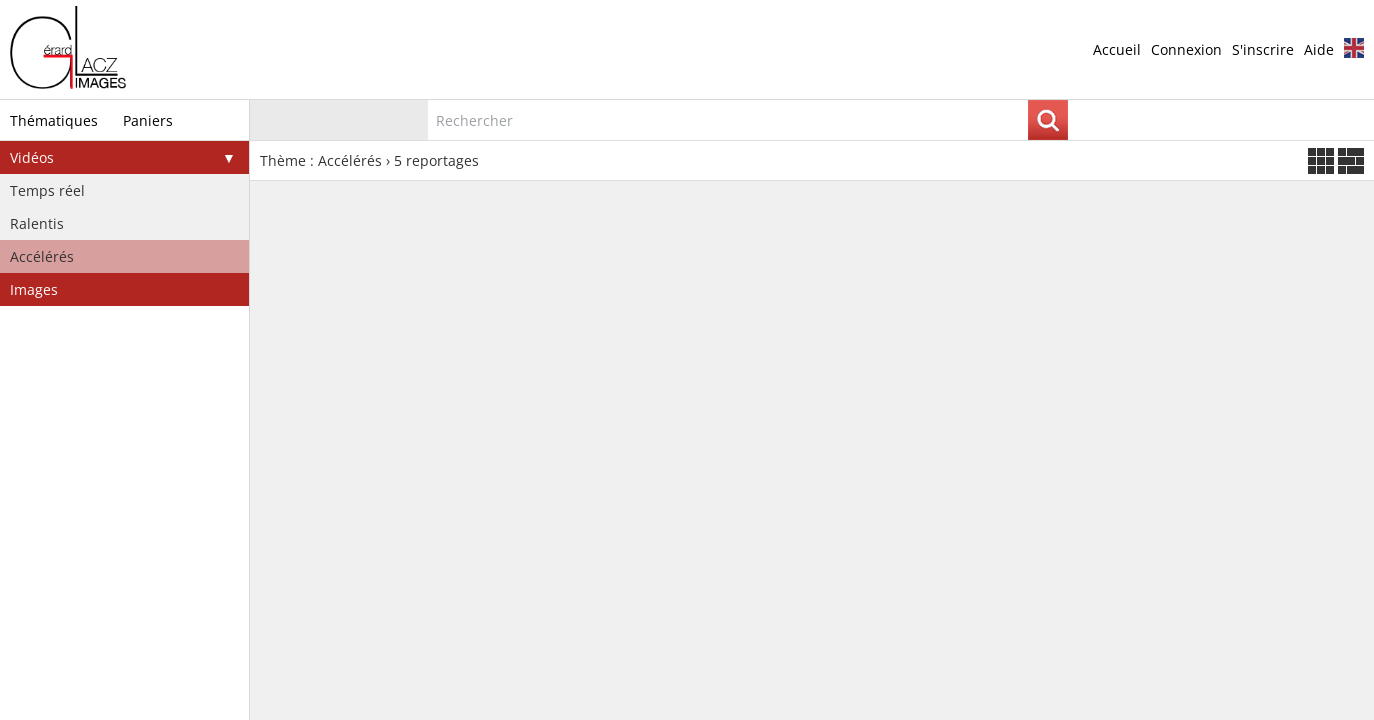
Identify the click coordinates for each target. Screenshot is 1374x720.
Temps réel (47, 190)
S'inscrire (1263, 49)
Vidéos (32, 157)
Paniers (148, 120)
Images (34, 289)
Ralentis (37, 223)
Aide (1319, 49)
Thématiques (54, 120)
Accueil (1117, 49)
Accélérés (42, 256)
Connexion (1186, 49)
